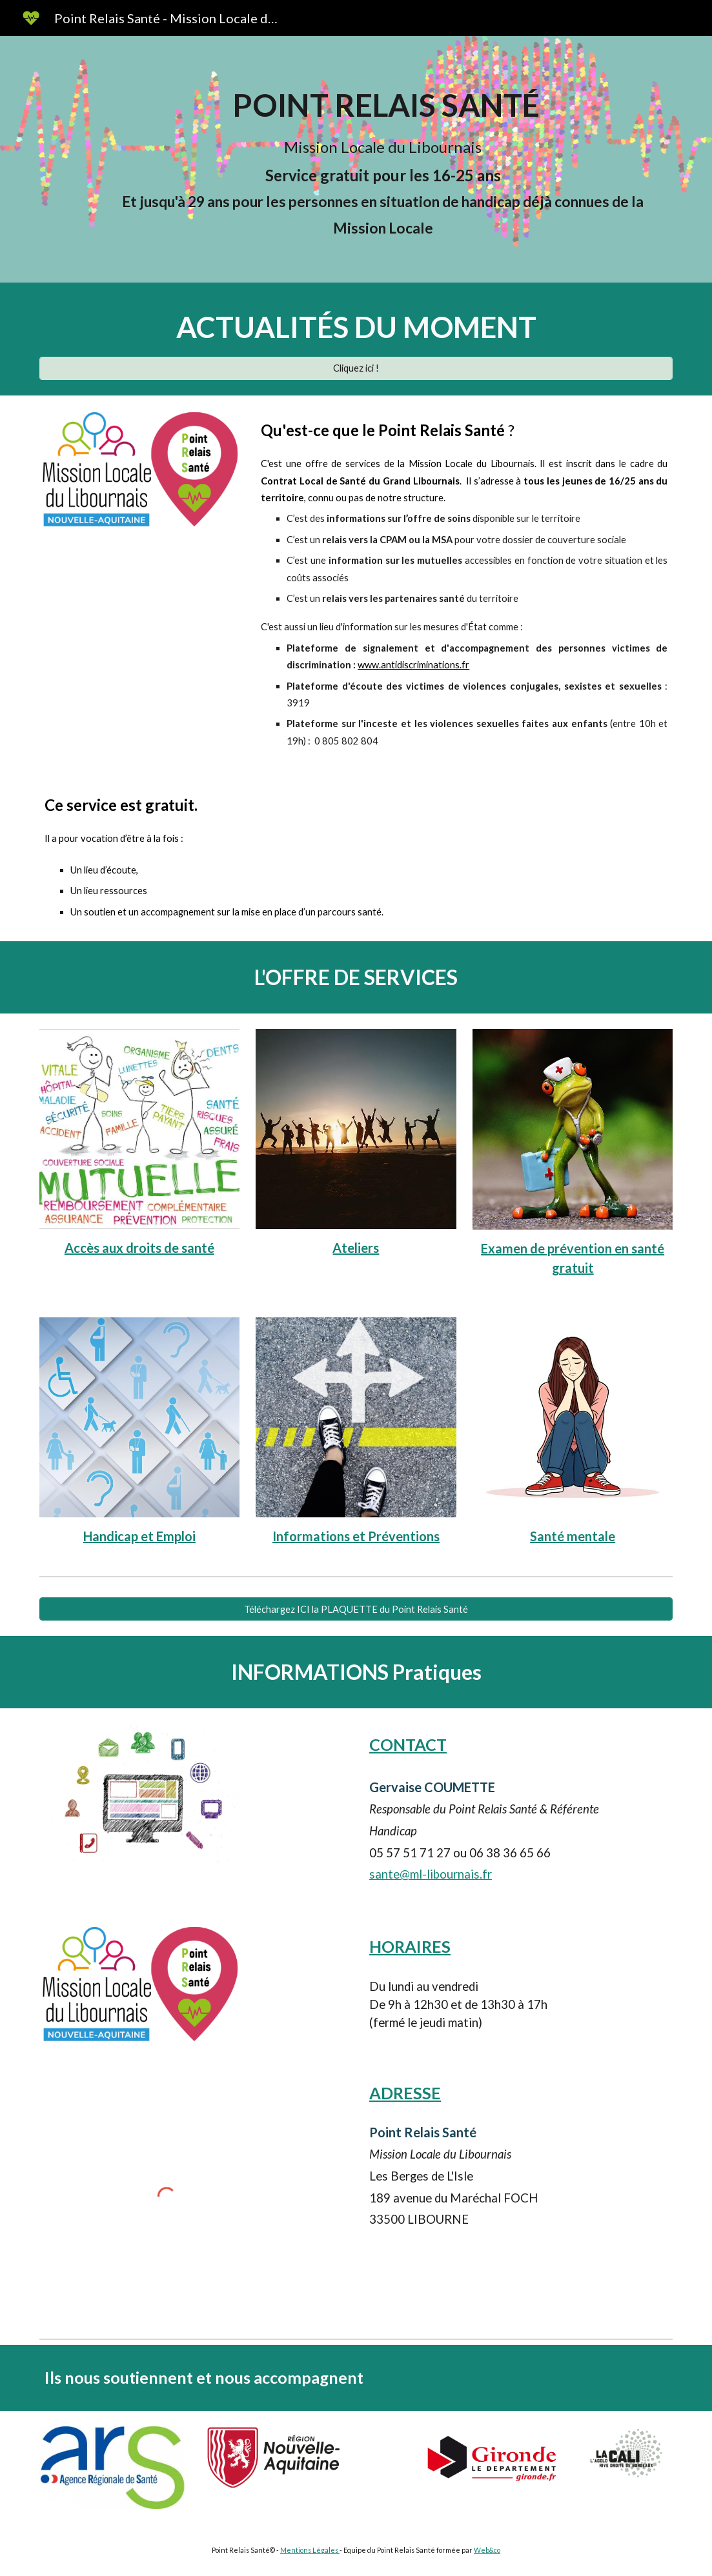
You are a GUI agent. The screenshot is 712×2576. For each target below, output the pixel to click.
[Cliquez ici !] (356, 368)
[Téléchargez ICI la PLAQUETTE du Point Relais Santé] (356, 1609)
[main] (383, 159)
